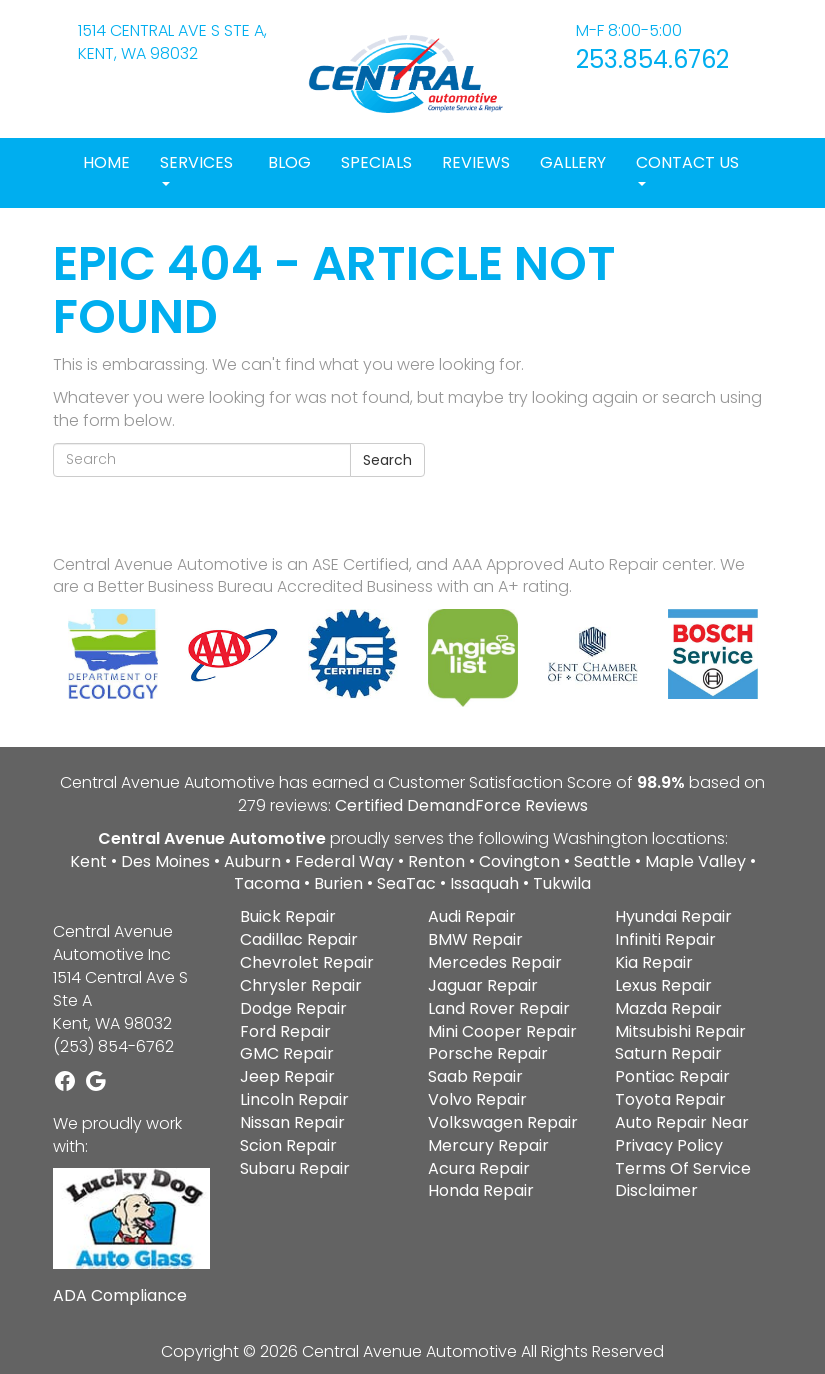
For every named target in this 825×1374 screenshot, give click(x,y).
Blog (289, 162)
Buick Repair (288, 916)
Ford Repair (285, 1031)
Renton (436, 861)
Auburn (252, 861)
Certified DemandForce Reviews (461, 805)
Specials (376, 162)
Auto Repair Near (682, 1122)
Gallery (573, 162)
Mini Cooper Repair (502, 1031)
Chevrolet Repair (307, 962)
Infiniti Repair (665, 939)
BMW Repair (475, 939)
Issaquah (484, 883)
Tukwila (562, 883)
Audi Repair (472, 916)
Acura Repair (479, 1168)
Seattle (602, 861)
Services (196, 168)
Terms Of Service (683, 1168)
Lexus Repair (663, 985)
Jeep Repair (287, 1076)
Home (106, 162)
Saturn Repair (668, 1053)
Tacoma (267, 883)
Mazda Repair (668, 1008)
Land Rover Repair (499, 1008)
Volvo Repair (477, 1099)
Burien (338, 883)
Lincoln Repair (294, 1099)
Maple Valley (695, 861)
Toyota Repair (670, 1099)
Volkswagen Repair (503, 1122)
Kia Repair (654, 962)
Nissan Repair (292, 1122)
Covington (519, 861)
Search (387, 460)
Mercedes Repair (495, 962)
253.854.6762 (652, 59)
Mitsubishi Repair (680, 1031)
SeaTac (406, 883)
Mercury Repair (488, 1145)
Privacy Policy (669, 1145)
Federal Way (344, 861)
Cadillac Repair (299, 939)
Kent (88, 861)
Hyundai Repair (673, 916)
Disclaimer (656, 1190)
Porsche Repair (488, 1053)
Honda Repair (481, 1190)
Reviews (476, 162)
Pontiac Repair (672, 1076)
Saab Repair (475, 1076)
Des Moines (165, 861)
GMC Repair (287, 1053)
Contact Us (687, 168)
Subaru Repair (295, 1168)
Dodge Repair (293, 1008)
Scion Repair (288, 1145)
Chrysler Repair (301, 985)
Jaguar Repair (483, 985)
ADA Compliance (120, 1296)
